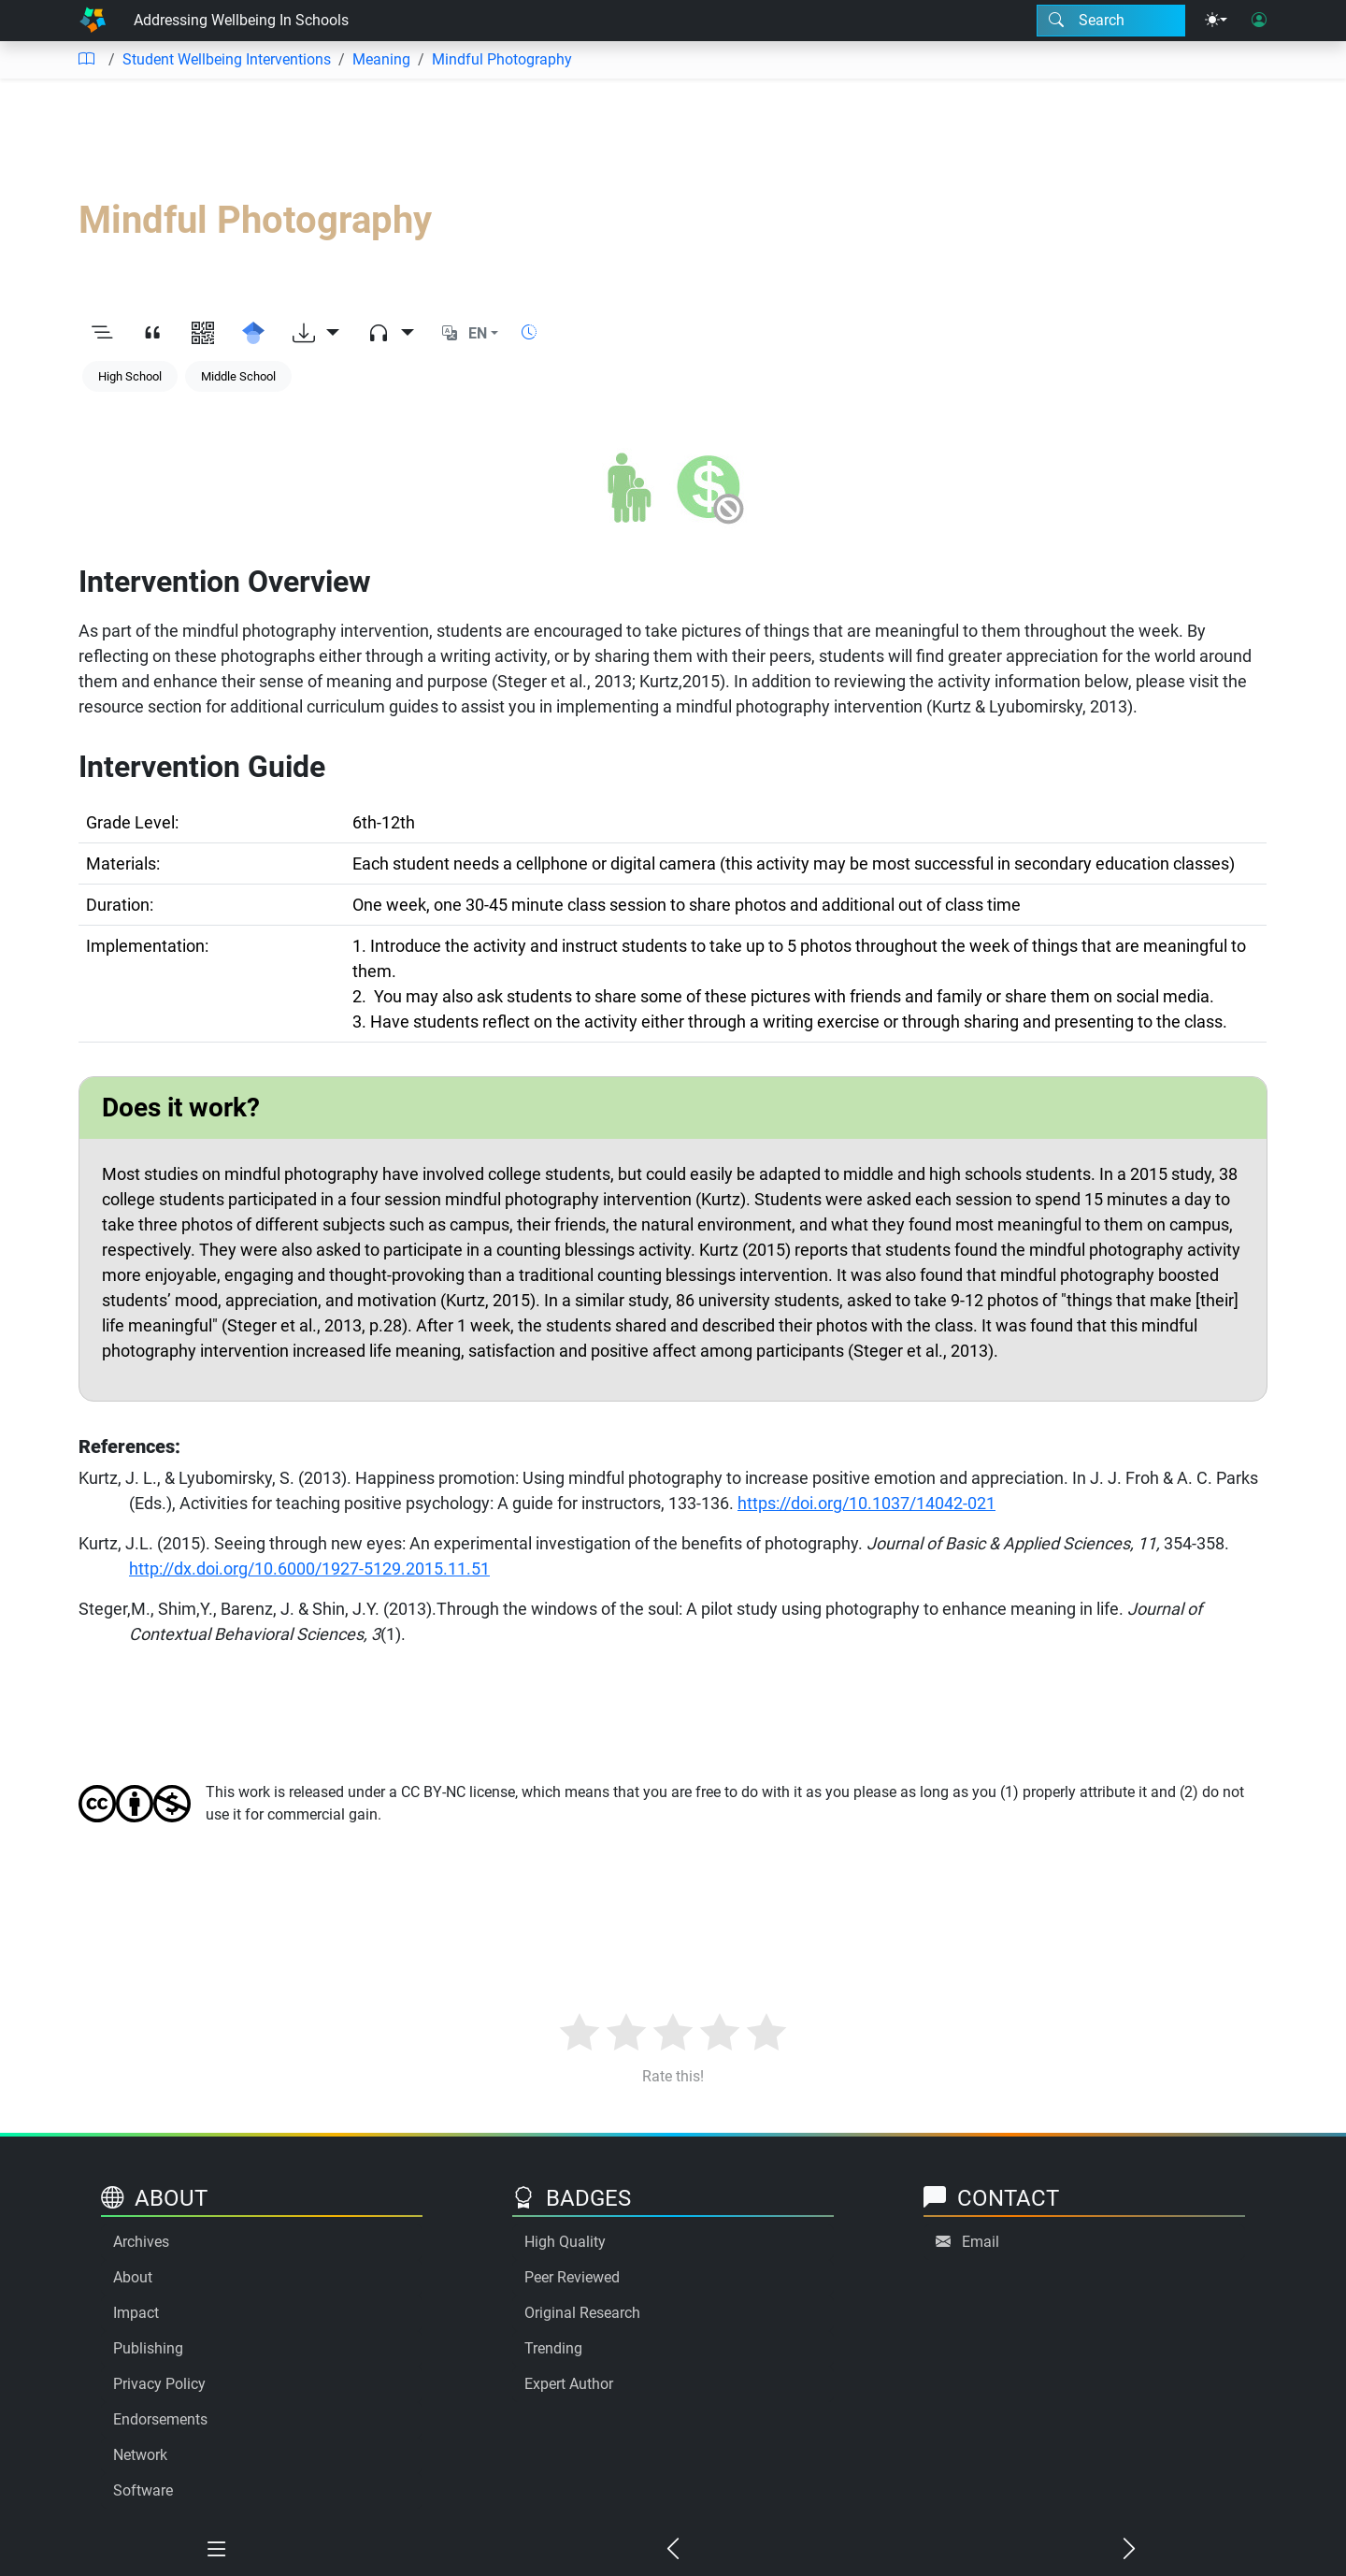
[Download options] (315, 333)
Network (140, 2455)
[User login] (1259, 20)
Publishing (148, 2348)
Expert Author (568, 2384)
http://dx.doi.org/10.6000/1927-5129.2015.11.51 (309, 1568)
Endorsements (160, 2419)
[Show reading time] (529, 332)
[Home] (92, 20)
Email (980, 2242)
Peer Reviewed (572, 2277)
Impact (136, 2313)
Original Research (582, 2313)
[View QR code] (202, 333)
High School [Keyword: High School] (130, 376)
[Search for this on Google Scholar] (253, 333)
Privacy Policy (159, 2384)
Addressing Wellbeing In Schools (241, 20)
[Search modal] (1111, 20)
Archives (141, 2242)
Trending (553, 2348)
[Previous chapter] (673, 2550)
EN (477, 333)
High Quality (565, 2242)
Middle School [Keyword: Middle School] (238, 376)
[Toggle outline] (102, 333)
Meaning (381, 59)
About (132, 2277)
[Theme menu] (1216, 20)
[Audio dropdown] (390, 333)
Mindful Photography (502, 59)
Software (143, 2490)
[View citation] (152, 333)
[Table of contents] (86, 60)
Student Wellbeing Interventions (226, 59)
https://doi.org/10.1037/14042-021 (866, 1503)
